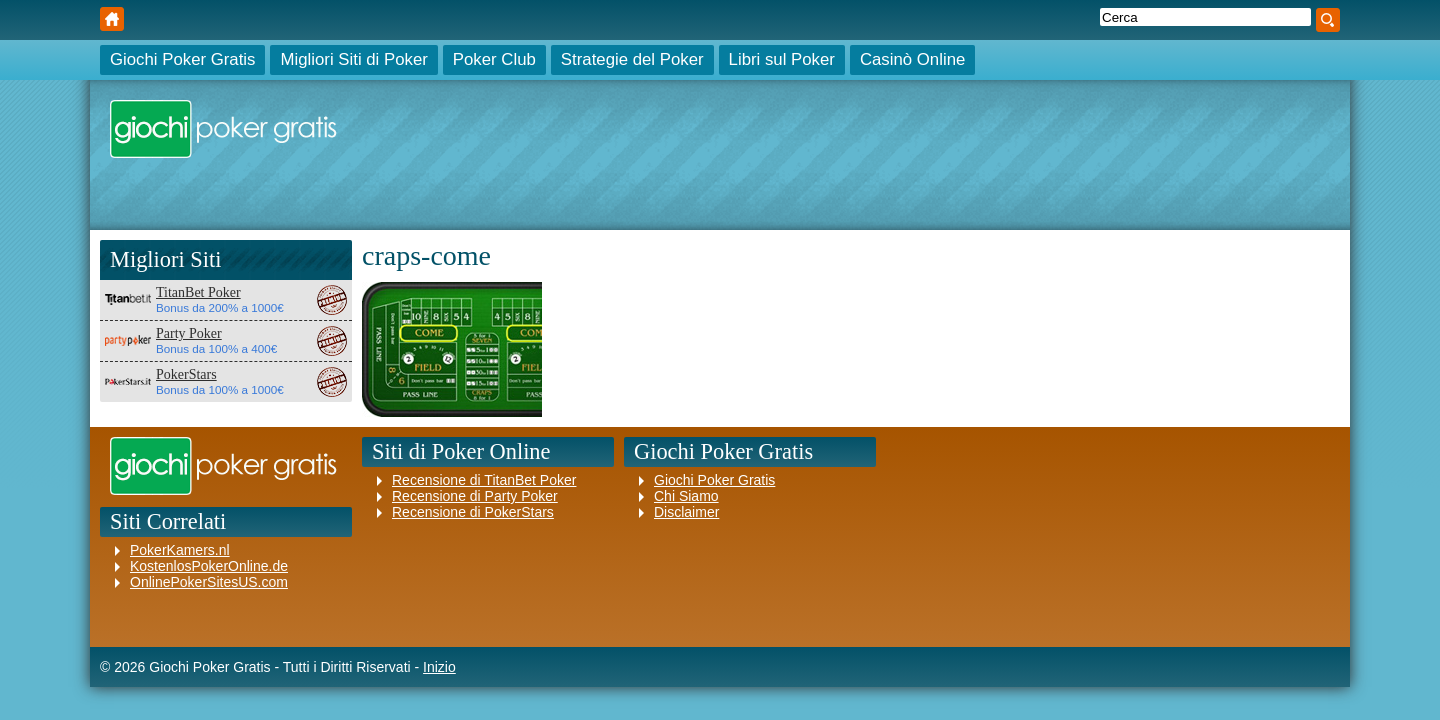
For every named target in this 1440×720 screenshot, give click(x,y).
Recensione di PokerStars (473, 512)
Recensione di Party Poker (475, 496)
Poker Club (494, 59)
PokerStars (186, 374)
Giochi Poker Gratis (112, 19)
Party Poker (189, 333)
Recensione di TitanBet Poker (484, 480)
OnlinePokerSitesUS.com (209, 582)
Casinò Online (912, 59)
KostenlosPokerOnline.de (209, 566)
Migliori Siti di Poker (353, 59)
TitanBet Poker (198, 292)
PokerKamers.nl (180, 550)
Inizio (439, 667)
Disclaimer (686, 512)
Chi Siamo (686, 496)
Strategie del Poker (632, 59)
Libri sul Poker (782, 59)
